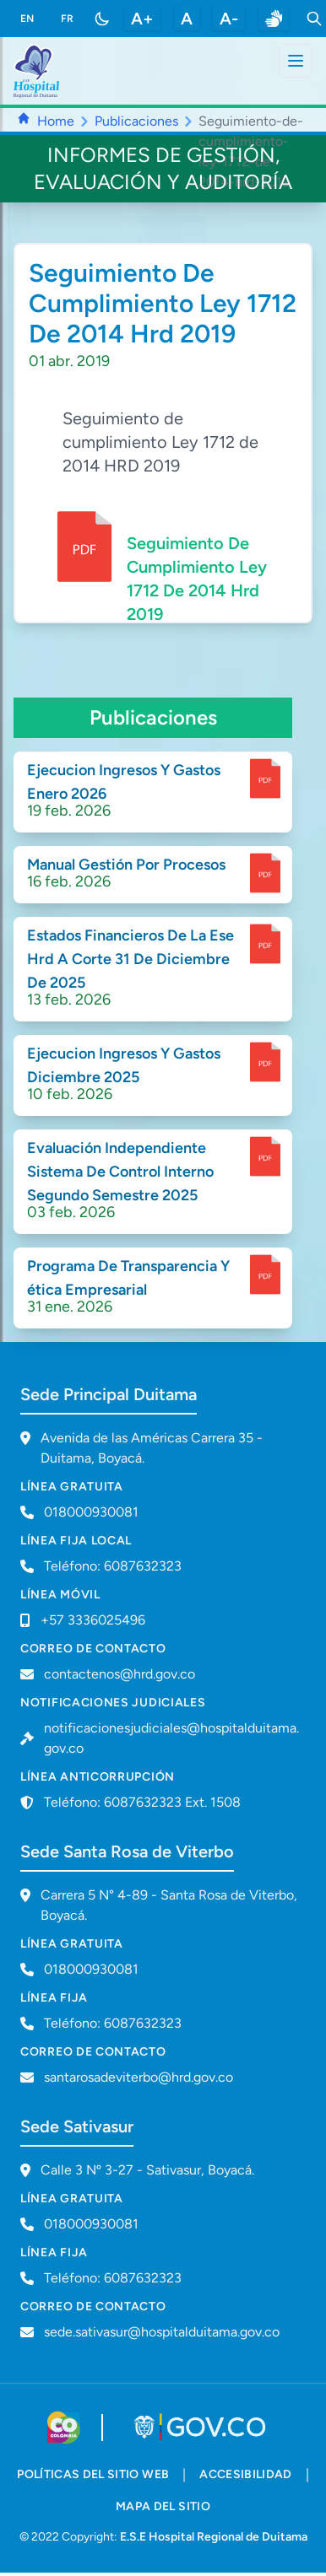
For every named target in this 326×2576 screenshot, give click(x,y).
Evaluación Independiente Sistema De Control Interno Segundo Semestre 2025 (120, 1171)
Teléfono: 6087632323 (113, 1566)
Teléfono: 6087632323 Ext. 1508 (142, 1802)
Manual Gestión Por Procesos (126, 864)
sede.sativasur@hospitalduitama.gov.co (162, 2332)
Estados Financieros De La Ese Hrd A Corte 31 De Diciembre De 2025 (130, 959)
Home (55, 121)
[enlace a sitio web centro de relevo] (273, 18)
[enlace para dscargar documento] (265, 778)
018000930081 (91, 1969)
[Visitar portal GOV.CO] (201, 2427)
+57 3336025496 (93, 1620)
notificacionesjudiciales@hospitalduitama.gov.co (171, 1738)
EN (27, 18)
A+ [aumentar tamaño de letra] (142, 18)
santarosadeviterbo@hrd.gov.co (138, 2077)
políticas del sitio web (93, 2474)
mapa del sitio (163, 2506)
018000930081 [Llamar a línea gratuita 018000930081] (91, 1512)
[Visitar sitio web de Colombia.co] (63, 2427)
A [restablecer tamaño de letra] (187, 18)
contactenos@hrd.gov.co (119, 1674)
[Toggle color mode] (102, 18)
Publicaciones (136, 121)
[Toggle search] (314, 18)
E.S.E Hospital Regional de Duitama (213, 2537)
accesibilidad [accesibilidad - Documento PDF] (245, 2474)
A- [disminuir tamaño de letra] (229, 18)
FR (67, 18)
